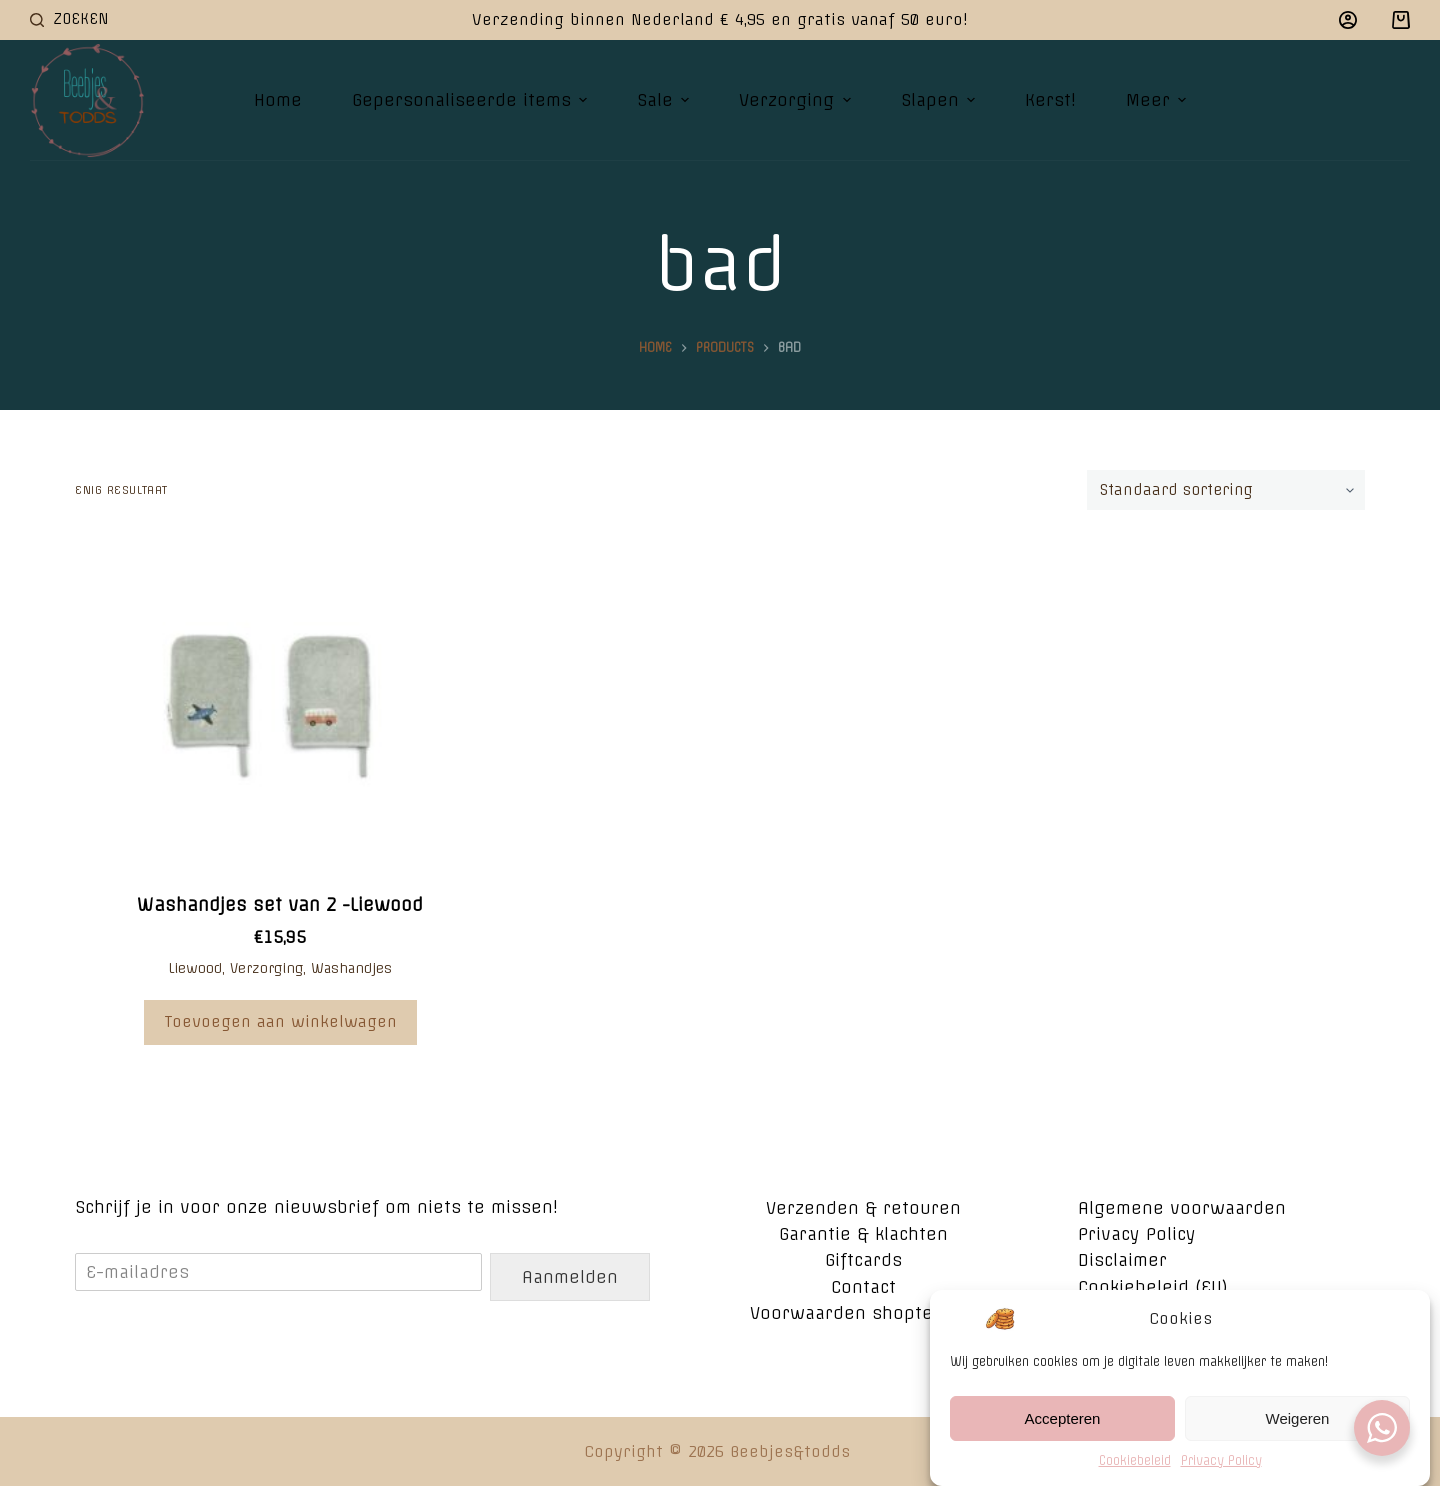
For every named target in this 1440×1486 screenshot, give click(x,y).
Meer (1158, 100)
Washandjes (351, 968)
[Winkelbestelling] (1226, 490)
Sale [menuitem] (665, 100)
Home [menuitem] (278, 100)
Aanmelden (570, 1277)
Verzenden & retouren (863, 1208)
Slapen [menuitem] (940, 100)
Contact (863, 1287)
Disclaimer (1122, 1260)
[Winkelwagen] (1401, 20)
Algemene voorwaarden (1182, 1208)
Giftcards (863, 1260)
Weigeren (1298, 1425)
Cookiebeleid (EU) (1153, 1287)
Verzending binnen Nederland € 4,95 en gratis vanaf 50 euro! (720, 19)
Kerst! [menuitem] (1050, 100)
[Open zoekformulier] (69, 19)
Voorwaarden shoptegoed (863, 1313)
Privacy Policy (1221, 1468)
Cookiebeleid (1135, 1468)
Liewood (195, 968)
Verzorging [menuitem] (797, 100)
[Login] (1348, 20)
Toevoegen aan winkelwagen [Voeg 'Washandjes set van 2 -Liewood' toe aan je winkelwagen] (280, 1021)
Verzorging (266, 968)
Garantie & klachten (863, 1234)
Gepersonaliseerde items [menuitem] (472, 100)
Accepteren (1063, 1425)
